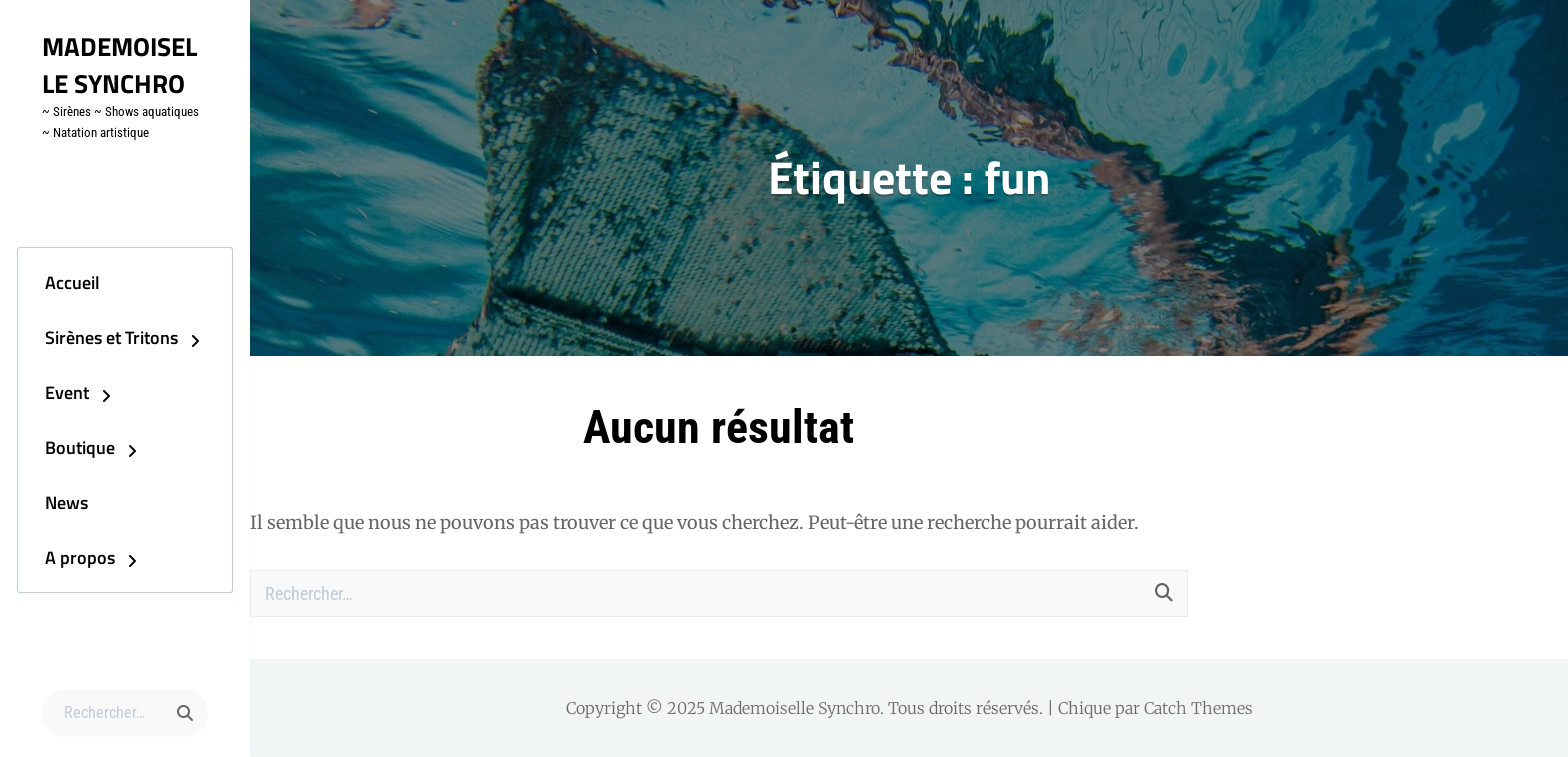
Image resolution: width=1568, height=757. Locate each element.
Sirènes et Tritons (92, 330)
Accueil (53, 271)
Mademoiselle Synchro (124, 64)
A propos (61, 568)
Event (48, 390)
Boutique (61, 449)
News (47, 509)
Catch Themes (1198, 708)
